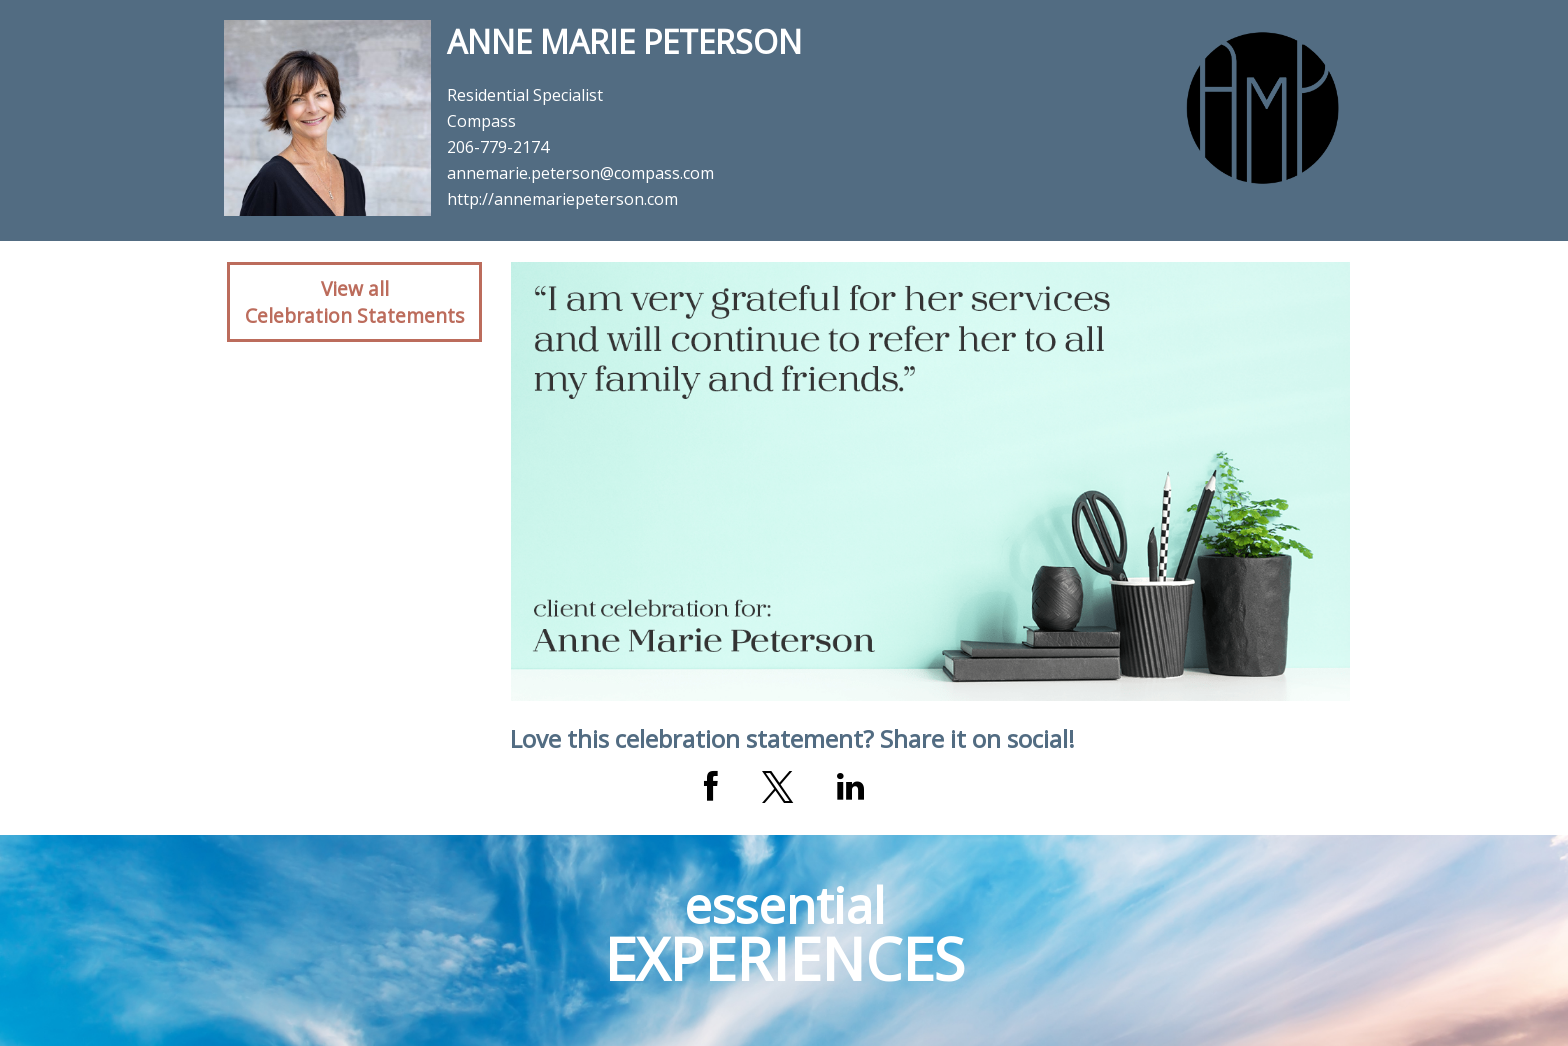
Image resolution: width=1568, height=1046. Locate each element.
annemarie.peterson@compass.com (580, 173)
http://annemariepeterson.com (562, 199)
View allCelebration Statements (354, 302)
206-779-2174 (498, 147)
